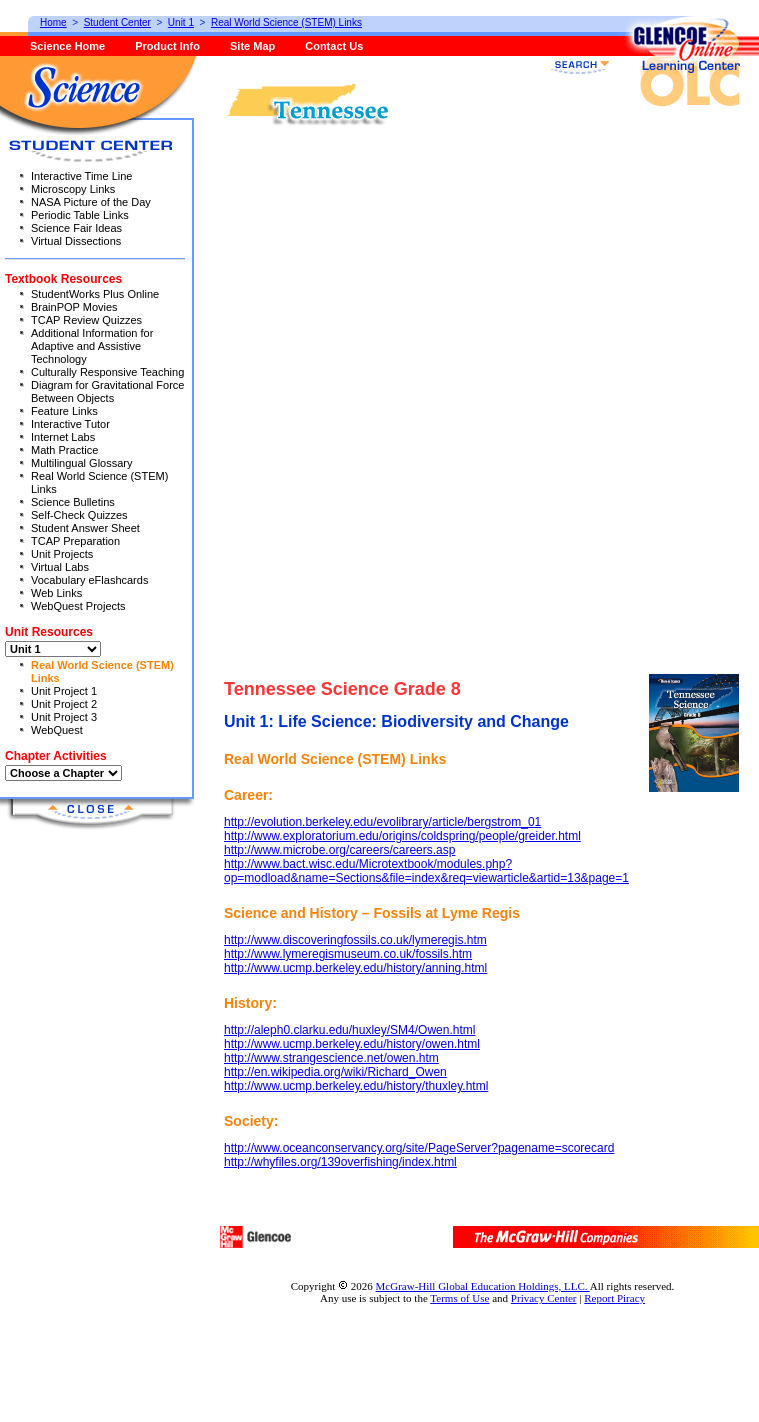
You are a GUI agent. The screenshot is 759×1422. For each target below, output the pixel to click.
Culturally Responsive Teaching (107, 372)
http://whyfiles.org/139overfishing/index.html (340, 1162)
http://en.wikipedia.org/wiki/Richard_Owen (335, 1072)
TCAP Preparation (75, 541)
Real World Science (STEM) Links (286, 22)
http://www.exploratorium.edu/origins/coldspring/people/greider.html (402, 836)
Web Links (56, 593)
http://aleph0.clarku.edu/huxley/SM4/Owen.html (349, 1030)
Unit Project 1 (64, 691)
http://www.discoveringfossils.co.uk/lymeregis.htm (355, 940)
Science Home (67, 46)
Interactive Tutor (70, 424)
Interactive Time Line (82, 176)
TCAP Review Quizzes (86, 320)
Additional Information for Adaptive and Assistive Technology (92, 346)
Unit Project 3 (64, 717)
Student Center (117, 22)
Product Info (167, 46)
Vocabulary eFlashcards (89, 580)
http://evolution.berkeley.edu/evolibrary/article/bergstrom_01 (382, 822)
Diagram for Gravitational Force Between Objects (107, 391)
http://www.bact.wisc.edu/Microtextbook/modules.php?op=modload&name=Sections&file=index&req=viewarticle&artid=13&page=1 (426, 871)
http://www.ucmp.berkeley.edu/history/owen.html (352, 1044)
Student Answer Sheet (85, 528)
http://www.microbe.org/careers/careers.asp (339, 850)
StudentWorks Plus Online (95, 294)
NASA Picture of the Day (91, 202)
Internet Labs (63, 437)
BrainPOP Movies (74, 307)
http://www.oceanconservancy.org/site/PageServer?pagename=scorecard (419, 1148)
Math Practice (64, 450)
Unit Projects (62, 554)
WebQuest (57, 730)
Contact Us (334, 46)
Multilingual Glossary (81, 463)
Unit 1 (181, 22)
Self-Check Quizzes (79, 515)
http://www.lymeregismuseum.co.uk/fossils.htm (348, 954)
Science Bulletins (73, 502)
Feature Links (64, 411)
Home (53, 22)
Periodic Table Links (80, 215)
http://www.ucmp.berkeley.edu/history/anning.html (355, 968)
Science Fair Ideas (76, 228)
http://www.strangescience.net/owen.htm (331, 1058)
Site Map (252, 46)
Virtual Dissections (76, 241)
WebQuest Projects (78, 606)
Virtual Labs (60, 567)
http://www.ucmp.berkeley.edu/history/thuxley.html (356, 1086)
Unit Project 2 (64, 704)
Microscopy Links (73, 189)
